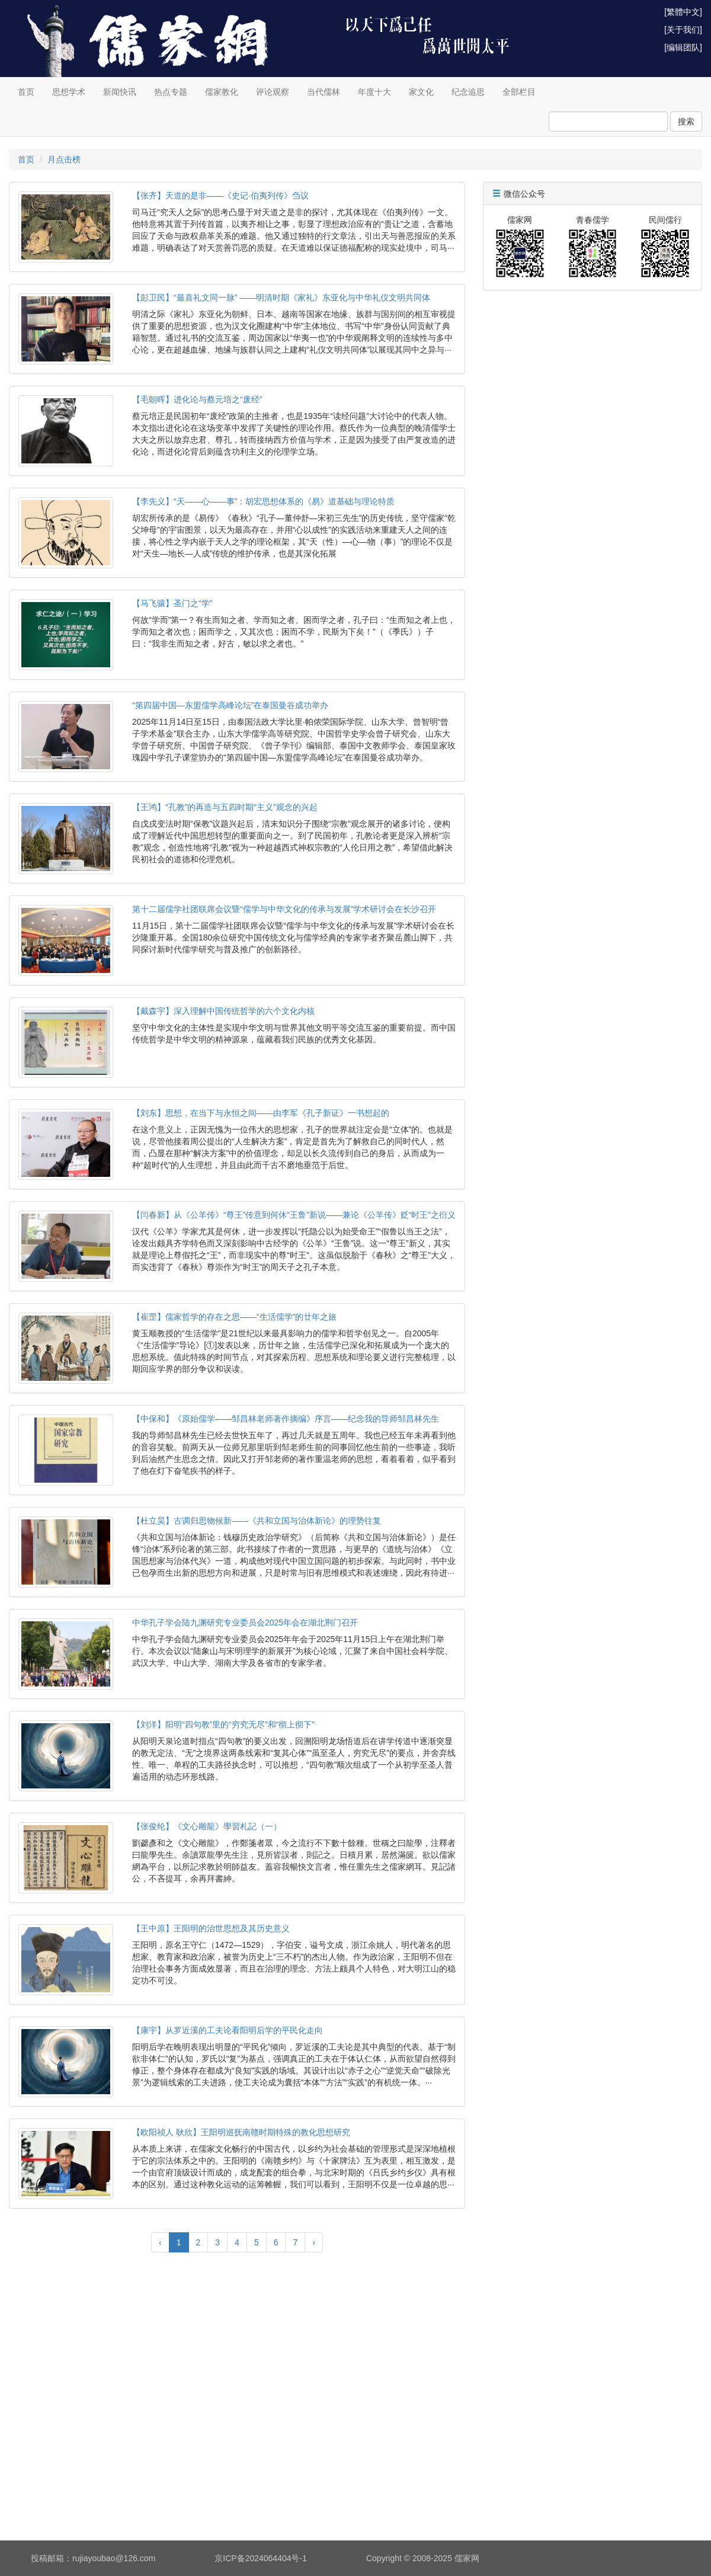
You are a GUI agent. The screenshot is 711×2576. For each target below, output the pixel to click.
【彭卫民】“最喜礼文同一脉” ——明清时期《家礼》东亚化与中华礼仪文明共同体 (281, 297)
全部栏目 (519, 92)
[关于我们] (683, 29)
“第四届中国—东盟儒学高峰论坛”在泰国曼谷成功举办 (230, 705)
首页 (26, 92)
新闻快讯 (119, 92)
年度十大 (374, 92)
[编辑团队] (683, 47)
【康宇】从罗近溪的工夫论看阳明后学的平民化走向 (227, 2030)
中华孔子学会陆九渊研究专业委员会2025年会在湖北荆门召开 (245, 1622)
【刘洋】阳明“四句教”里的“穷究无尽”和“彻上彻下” (223, 1724)
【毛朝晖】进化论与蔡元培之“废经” (197, 399)
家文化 (421, 92)
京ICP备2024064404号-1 (260, 2558)
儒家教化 (221, 92)
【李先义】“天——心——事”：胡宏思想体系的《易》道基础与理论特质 (263, 501)
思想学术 (68, 92)
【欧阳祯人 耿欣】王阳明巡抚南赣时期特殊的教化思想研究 (241, 2132)
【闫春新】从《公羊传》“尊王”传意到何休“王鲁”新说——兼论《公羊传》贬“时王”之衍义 (294, 1215)
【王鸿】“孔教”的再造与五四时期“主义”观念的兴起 (225, 807)
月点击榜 (64, 159)
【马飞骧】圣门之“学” (172, 603)
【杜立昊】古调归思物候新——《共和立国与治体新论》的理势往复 (256, 1520)
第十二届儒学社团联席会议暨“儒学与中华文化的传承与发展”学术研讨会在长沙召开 (284, 909)
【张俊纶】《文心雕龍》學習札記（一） (206, 1826)
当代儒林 (323, 92)
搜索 (686, 121)
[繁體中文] (683, 12)
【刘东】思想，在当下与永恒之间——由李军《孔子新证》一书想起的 (260, 1113)
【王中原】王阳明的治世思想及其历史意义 (211, 1928)
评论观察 (272, 92)
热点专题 (170, 92)
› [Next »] (313, 2242)
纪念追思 (468, 92)
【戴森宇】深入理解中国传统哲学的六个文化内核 (223, 1011)
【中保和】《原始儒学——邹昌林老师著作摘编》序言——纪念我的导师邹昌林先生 (285, 1418)
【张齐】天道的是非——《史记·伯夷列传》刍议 (220, 195)
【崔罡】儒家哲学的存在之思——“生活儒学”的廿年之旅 (234, 1316)
